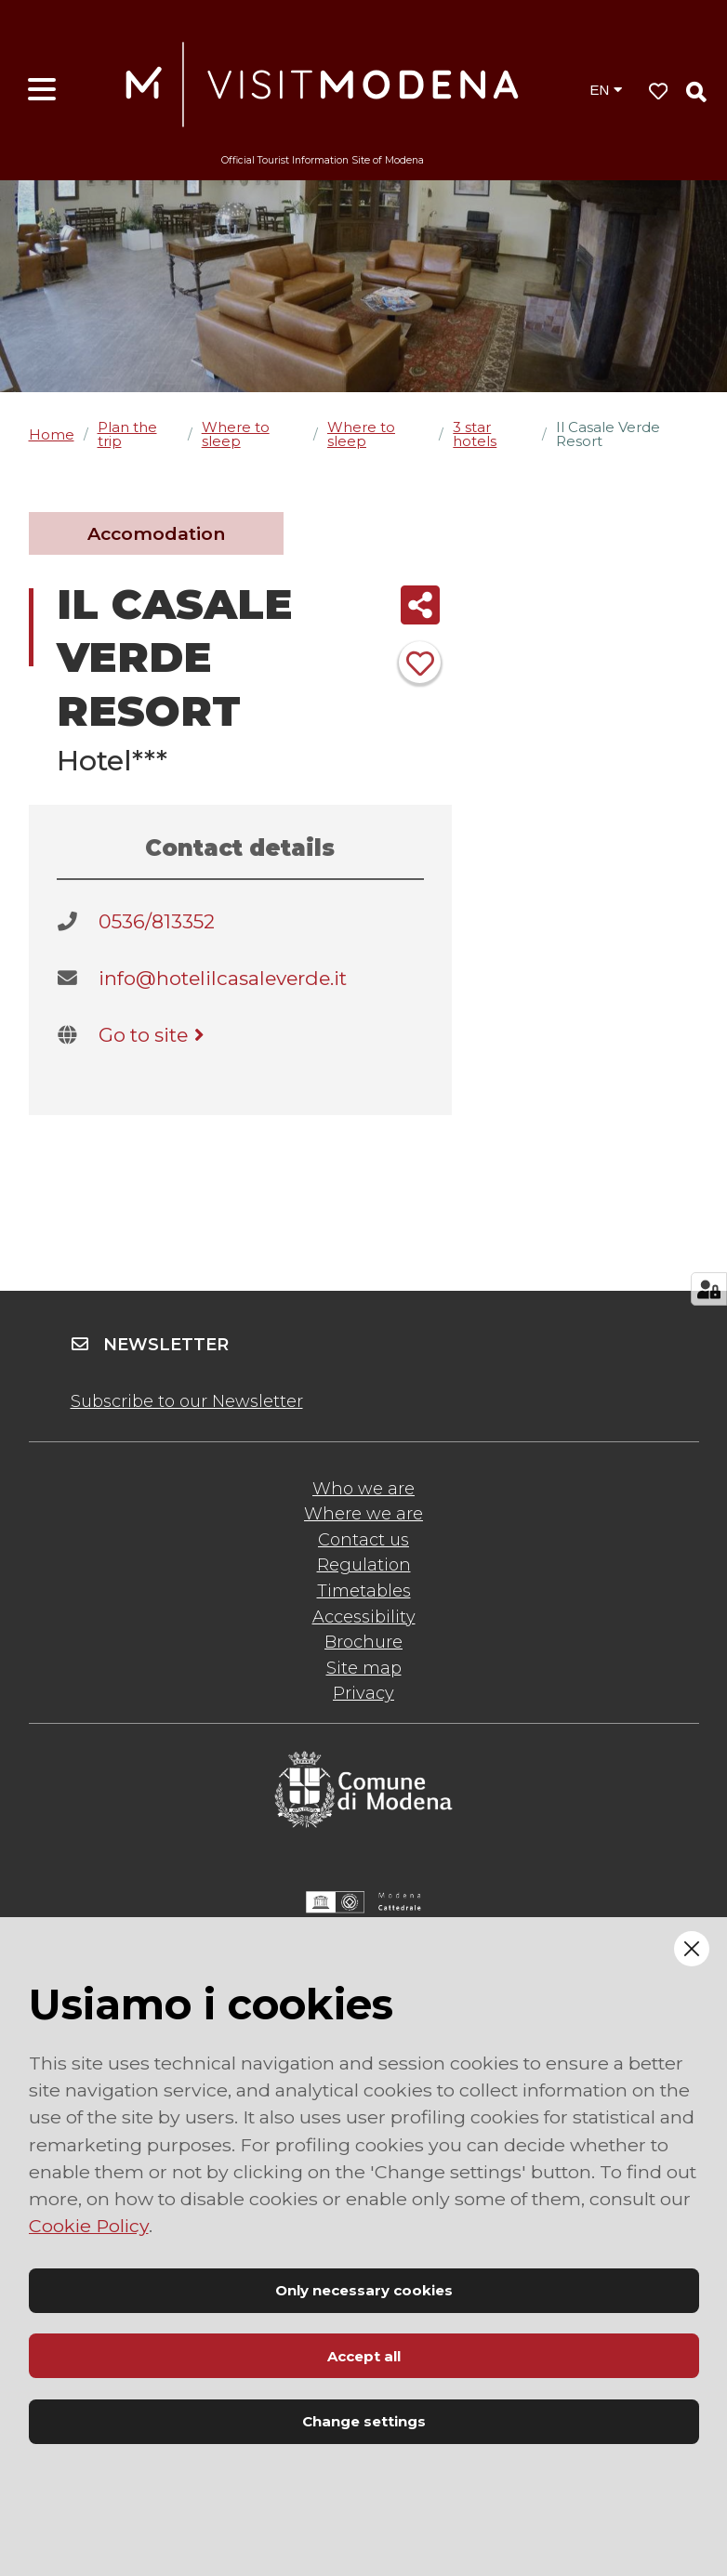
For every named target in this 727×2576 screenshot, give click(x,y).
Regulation (364, 1565)
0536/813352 (157, 921)
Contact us (363, 1540)
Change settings (364, 2421)
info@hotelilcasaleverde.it (223, 978)
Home (51, 434)
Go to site (155, 1034)
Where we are (363, 1514)
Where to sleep (236, 434)
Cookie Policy (89, 2226)
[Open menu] (42, 90)
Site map (364, 1668)
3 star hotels (474, 434)
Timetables (364, 1591)
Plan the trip (127, 434)
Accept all (364, 2356)
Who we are (363, 1489)
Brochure (363, 1642)
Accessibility (364, 1617)
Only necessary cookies (364, 2290)
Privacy (363, 1693)
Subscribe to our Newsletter (187, 1401)
